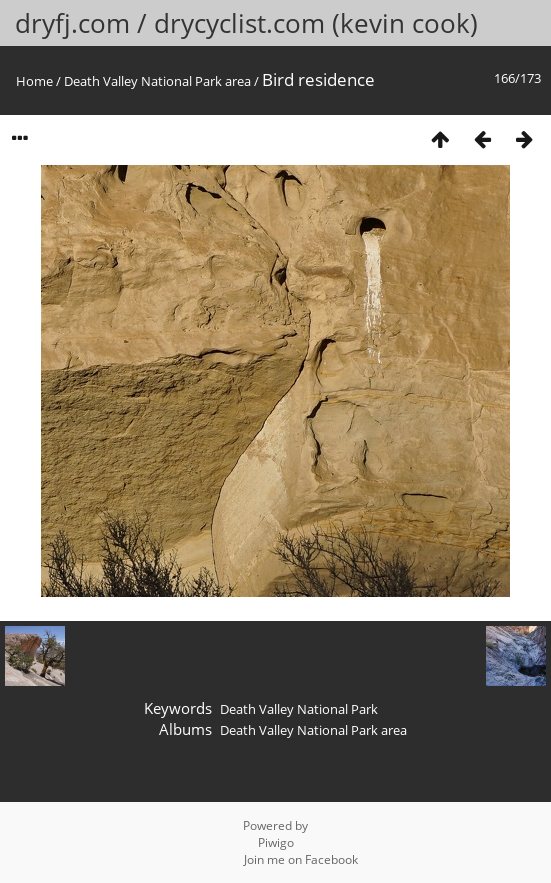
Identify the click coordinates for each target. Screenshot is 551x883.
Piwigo (276, 842)
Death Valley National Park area (157, 81)
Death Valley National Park (299, 709)
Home (34, 81)
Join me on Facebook (301, 859)
